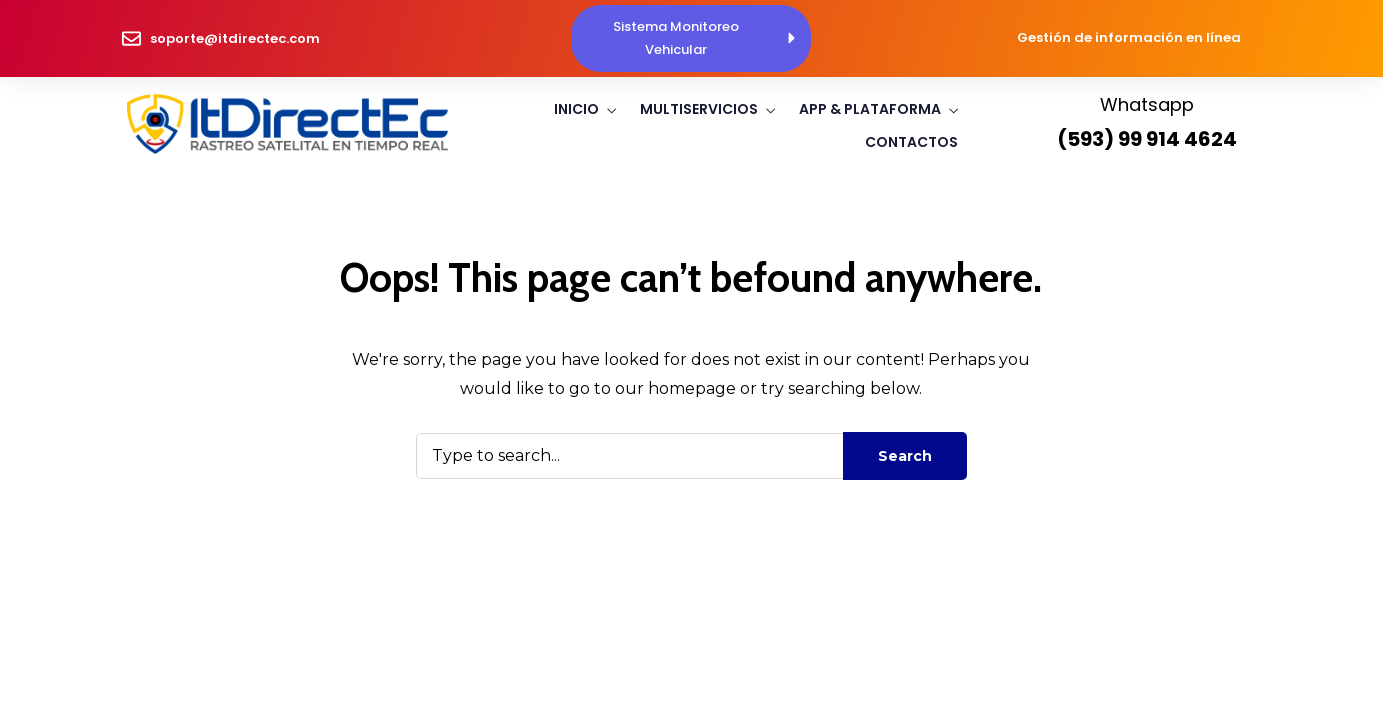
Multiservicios (699, 109)
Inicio (576, 109)
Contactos (911, 142)
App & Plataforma (870, 109)
